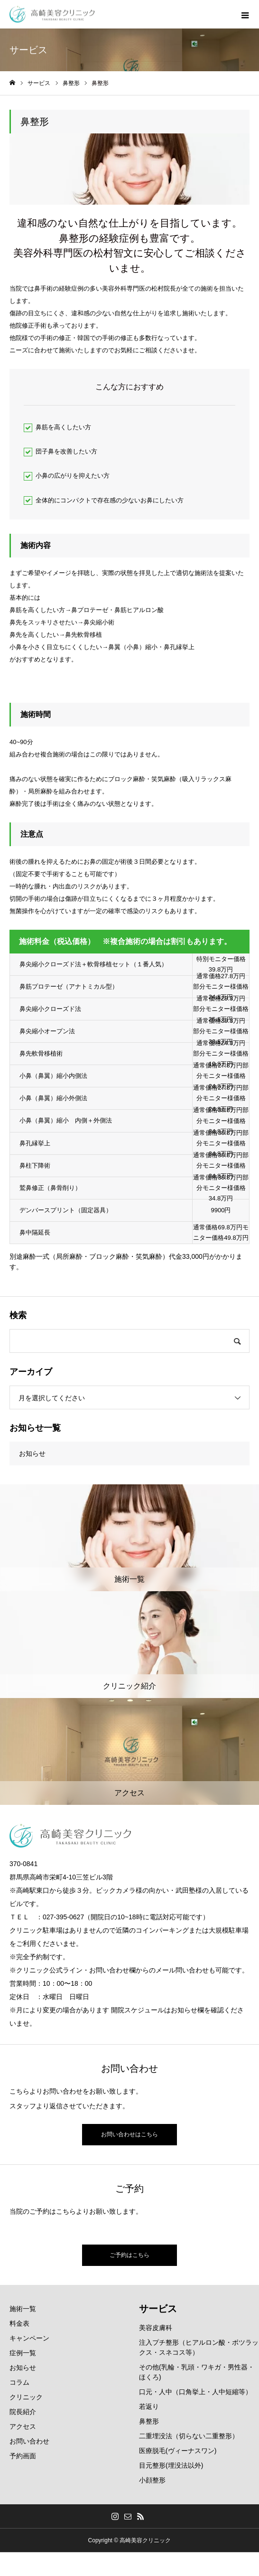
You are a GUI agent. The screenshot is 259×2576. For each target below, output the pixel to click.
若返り (149, 2406)
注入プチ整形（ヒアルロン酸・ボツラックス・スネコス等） (199, 2347)
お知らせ (32, 1453)
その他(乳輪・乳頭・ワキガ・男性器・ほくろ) (196, 2372)
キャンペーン (29, 2338)
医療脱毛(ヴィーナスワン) (177, 2450)
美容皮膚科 (155, 2327)
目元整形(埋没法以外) (171, 2465)
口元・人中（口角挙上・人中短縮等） (195, 2392)
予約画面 (22, 2456)
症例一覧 (22, 2353)
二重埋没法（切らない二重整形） (189, 2436)
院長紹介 (22, 2412)
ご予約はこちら (129, 2255)
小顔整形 (152, 2480)
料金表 (19, 2323)
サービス (158, 2308)
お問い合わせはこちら (129, 2134)
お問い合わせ (29, 2441)
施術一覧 (22, 2308)
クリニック (26, 2397)
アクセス (22, 2426)
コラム (19, 2382)
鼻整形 (149, 2421)
